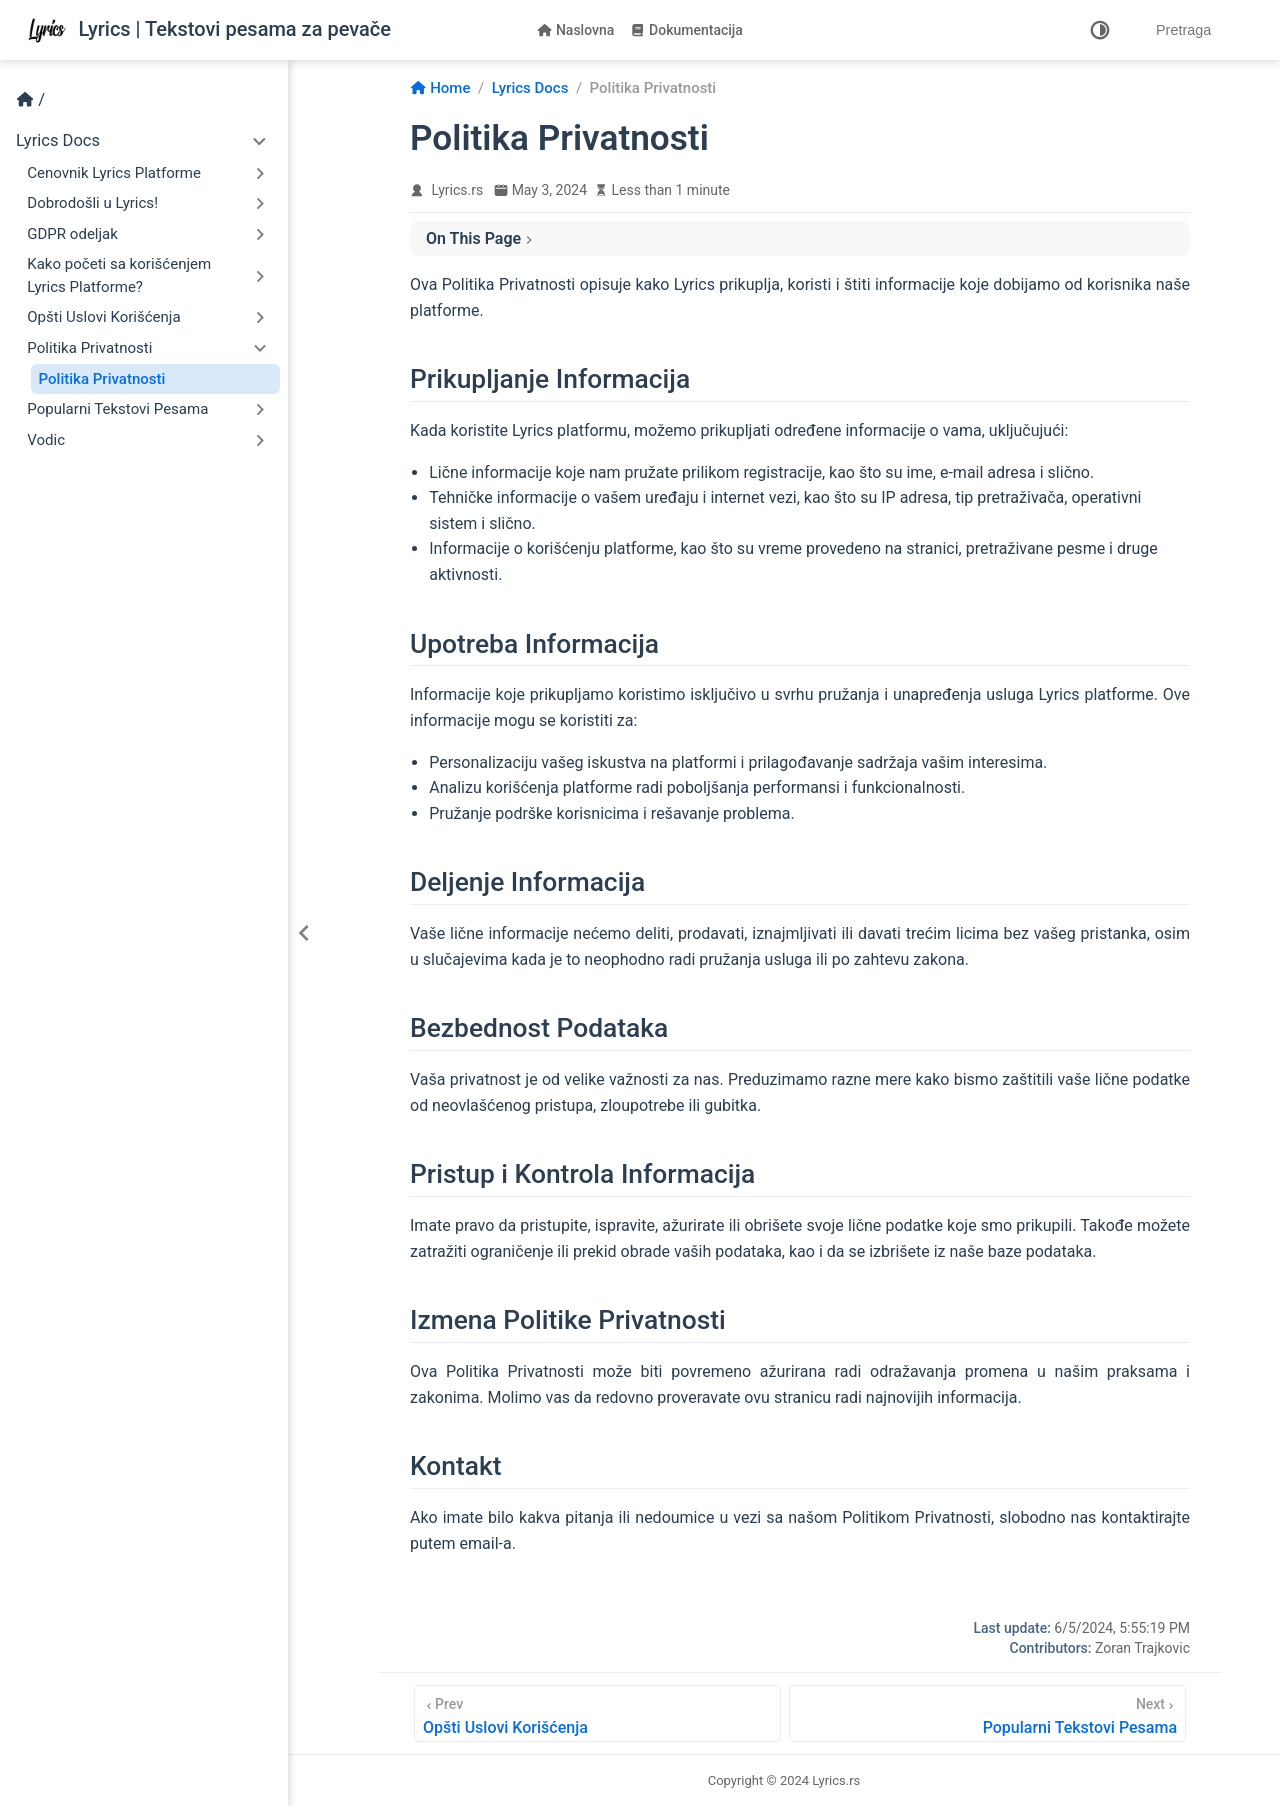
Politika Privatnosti (102, 379)
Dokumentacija (686, 30)
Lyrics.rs (458, 190)
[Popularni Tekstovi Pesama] (987, 1713)
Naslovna (575, 30)
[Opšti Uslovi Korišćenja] (597, 1713)
